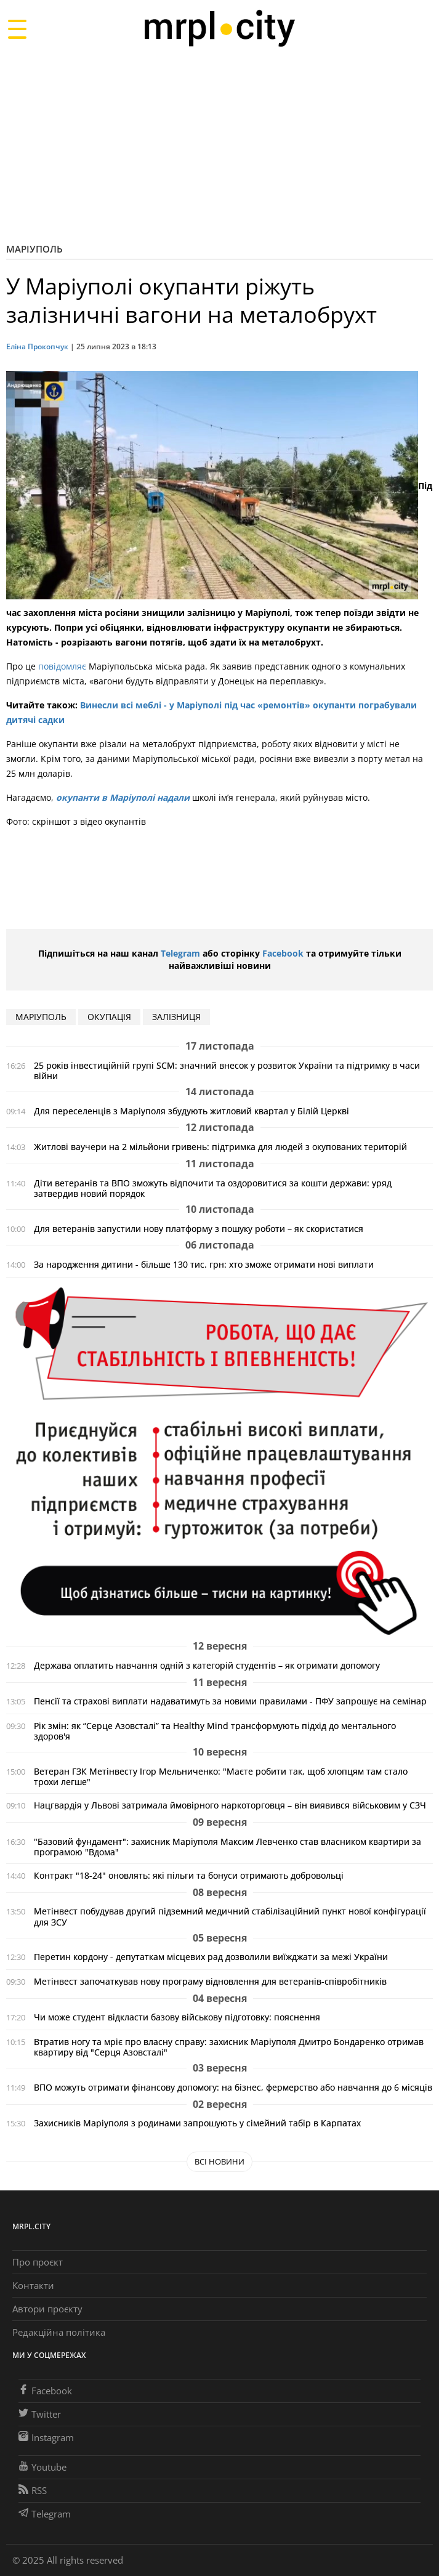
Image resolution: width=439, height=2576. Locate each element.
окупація (109, 1017)
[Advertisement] (219, 144)
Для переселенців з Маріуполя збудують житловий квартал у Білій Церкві (191, 1111)
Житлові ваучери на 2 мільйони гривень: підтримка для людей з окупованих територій (220, 1146)
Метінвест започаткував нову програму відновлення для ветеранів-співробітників (210, 1981)
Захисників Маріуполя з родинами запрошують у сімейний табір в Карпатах (197, 2123)
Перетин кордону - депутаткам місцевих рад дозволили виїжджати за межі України (211, 1956)
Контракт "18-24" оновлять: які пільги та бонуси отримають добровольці (189, 1875)
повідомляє (62, 666)
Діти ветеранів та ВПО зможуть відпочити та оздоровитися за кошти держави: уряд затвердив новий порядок (213, 1188)
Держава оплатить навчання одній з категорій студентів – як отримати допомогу (207, 1665)
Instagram (46, 2437)
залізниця (176, 1017)
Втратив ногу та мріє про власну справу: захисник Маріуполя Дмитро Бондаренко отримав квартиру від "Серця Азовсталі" (229, 2046)
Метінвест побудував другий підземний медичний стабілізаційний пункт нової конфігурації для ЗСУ (230, 1916)
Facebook (283, 953)
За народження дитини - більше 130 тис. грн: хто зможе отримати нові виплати (204, 1264)
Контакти (33, 2285)
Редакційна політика (58, 2332)
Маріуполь (34, 249)
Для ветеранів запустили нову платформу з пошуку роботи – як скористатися (198, 1228)
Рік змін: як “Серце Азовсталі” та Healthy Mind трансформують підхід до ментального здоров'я (215, 1730)
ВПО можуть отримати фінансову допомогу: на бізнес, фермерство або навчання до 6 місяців (233, 2087)
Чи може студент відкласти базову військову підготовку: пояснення (177, 2017)
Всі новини (219, 2161)
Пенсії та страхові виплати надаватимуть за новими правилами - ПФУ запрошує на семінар (230, 1701)
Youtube (42, 2467)
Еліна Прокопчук (37, 346)
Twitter (39, 2414)
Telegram (180, 953)
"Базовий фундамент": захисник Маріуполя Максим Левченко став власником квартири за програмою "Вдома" (227, 1846)
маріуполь (40, 1017)
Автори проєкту (47, 2309)
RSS (32, 2490)
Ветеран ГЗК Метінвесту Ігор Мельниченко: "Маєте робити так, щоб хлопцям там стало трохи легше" (221, 1776)
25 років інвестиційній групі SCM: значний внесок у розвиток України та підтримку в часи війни (227, 1070)
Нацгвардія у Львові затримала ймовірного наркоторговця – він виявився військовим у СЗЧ (230, 1805)
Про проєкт (37, 2262)
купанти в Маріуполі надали (127, 797)
